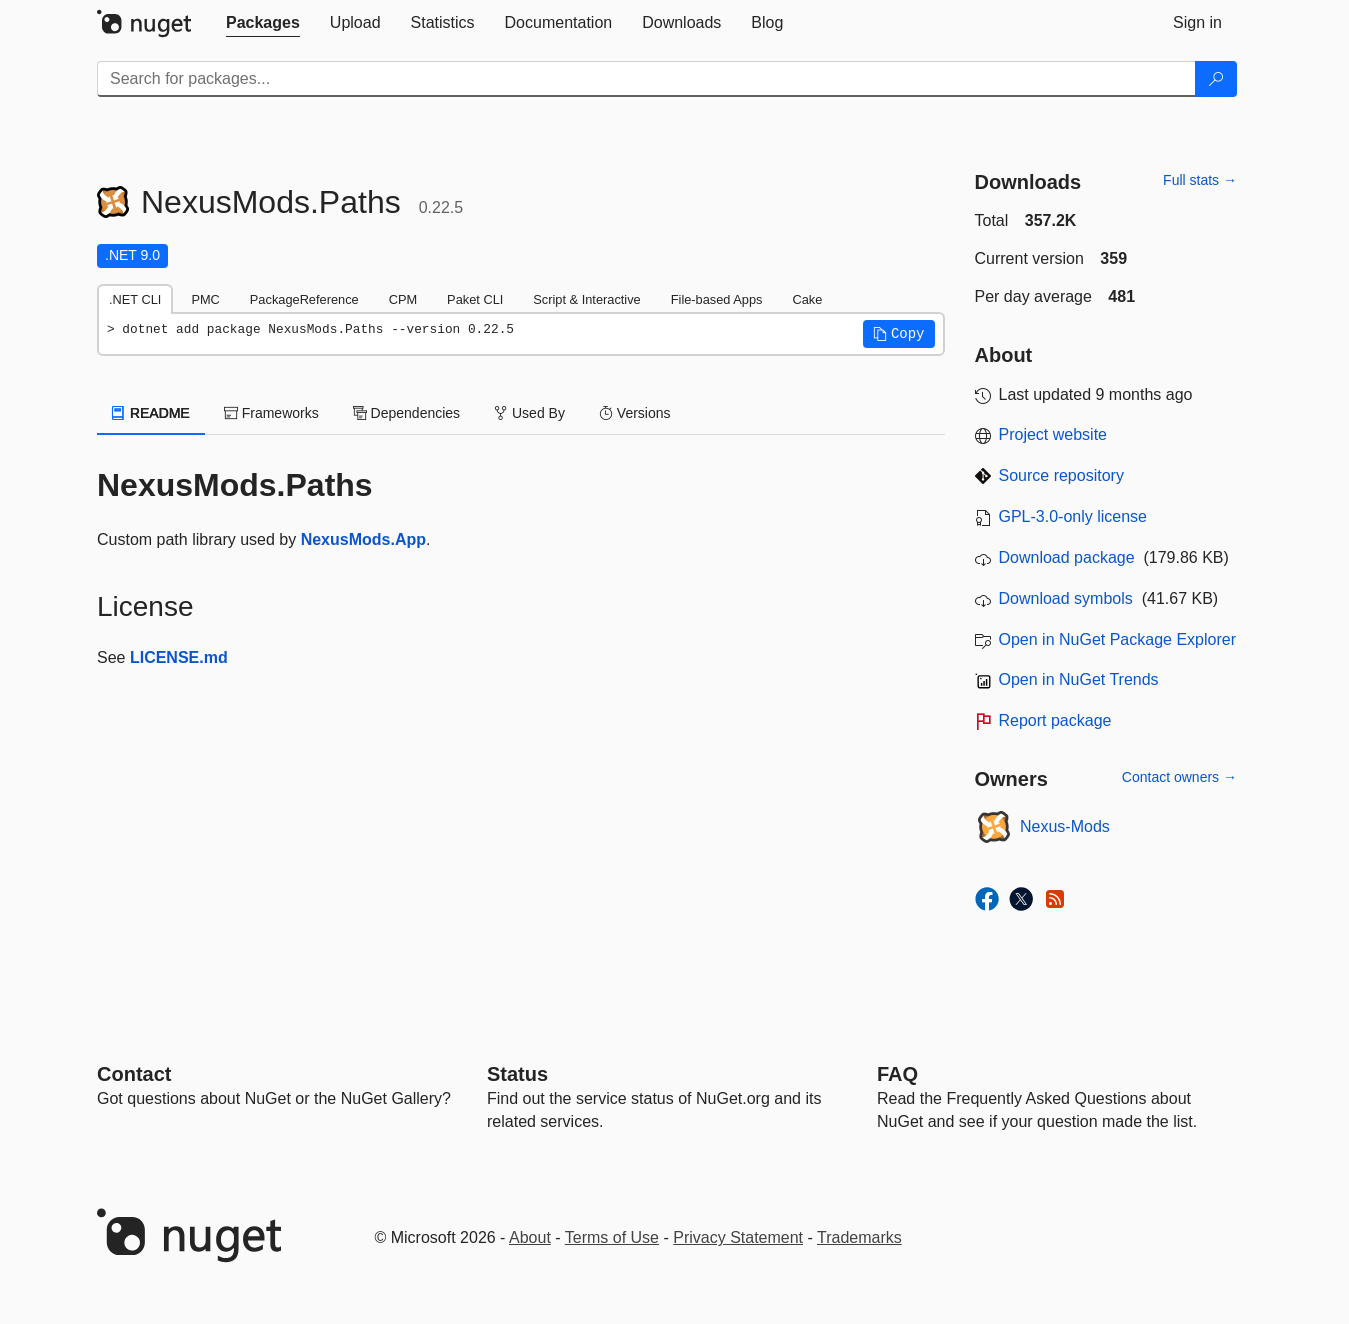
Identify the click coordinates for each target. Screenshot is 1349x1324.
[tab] (263, 23)
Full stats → (1200, 180)
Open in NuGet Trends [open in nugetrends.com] (1079, 679)
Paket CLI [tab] (475, 299)
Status (517, 1074)
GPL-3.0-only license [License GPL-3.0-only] (1073, 516)
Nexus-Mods (1065, 826)
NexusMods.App (363, 539)
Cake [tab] (807, 299)
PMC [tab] (205, 299)
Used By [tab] (529, 413)
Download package (1067, 557)
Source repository (1061, 475)
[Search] (1216, 79)
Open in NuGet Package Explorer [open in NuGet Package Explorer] (1117, 639)
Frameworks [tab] (271, 413)
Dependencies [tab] (406, 413)
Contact (134, 1074)
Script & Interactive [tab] (586, 299)
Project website (1053, 434)
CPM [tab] (403, 299)
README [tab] (151, 413)
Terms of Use (612, 1237)
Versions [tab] (635, 413)
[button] (899, 334)
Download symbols (1066, 598)
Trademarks (859, 1237)
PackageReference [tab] (304, 299)
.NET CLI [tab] (135, 299)
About (530, 1237)
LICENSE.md (179, 657)
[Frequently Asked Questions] (897, 1074)
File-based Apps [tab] (717, 299)
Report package (1055, 720)
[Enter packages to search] (646, 79)
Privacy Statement (738, 1237)
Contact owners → (1179, 777)
